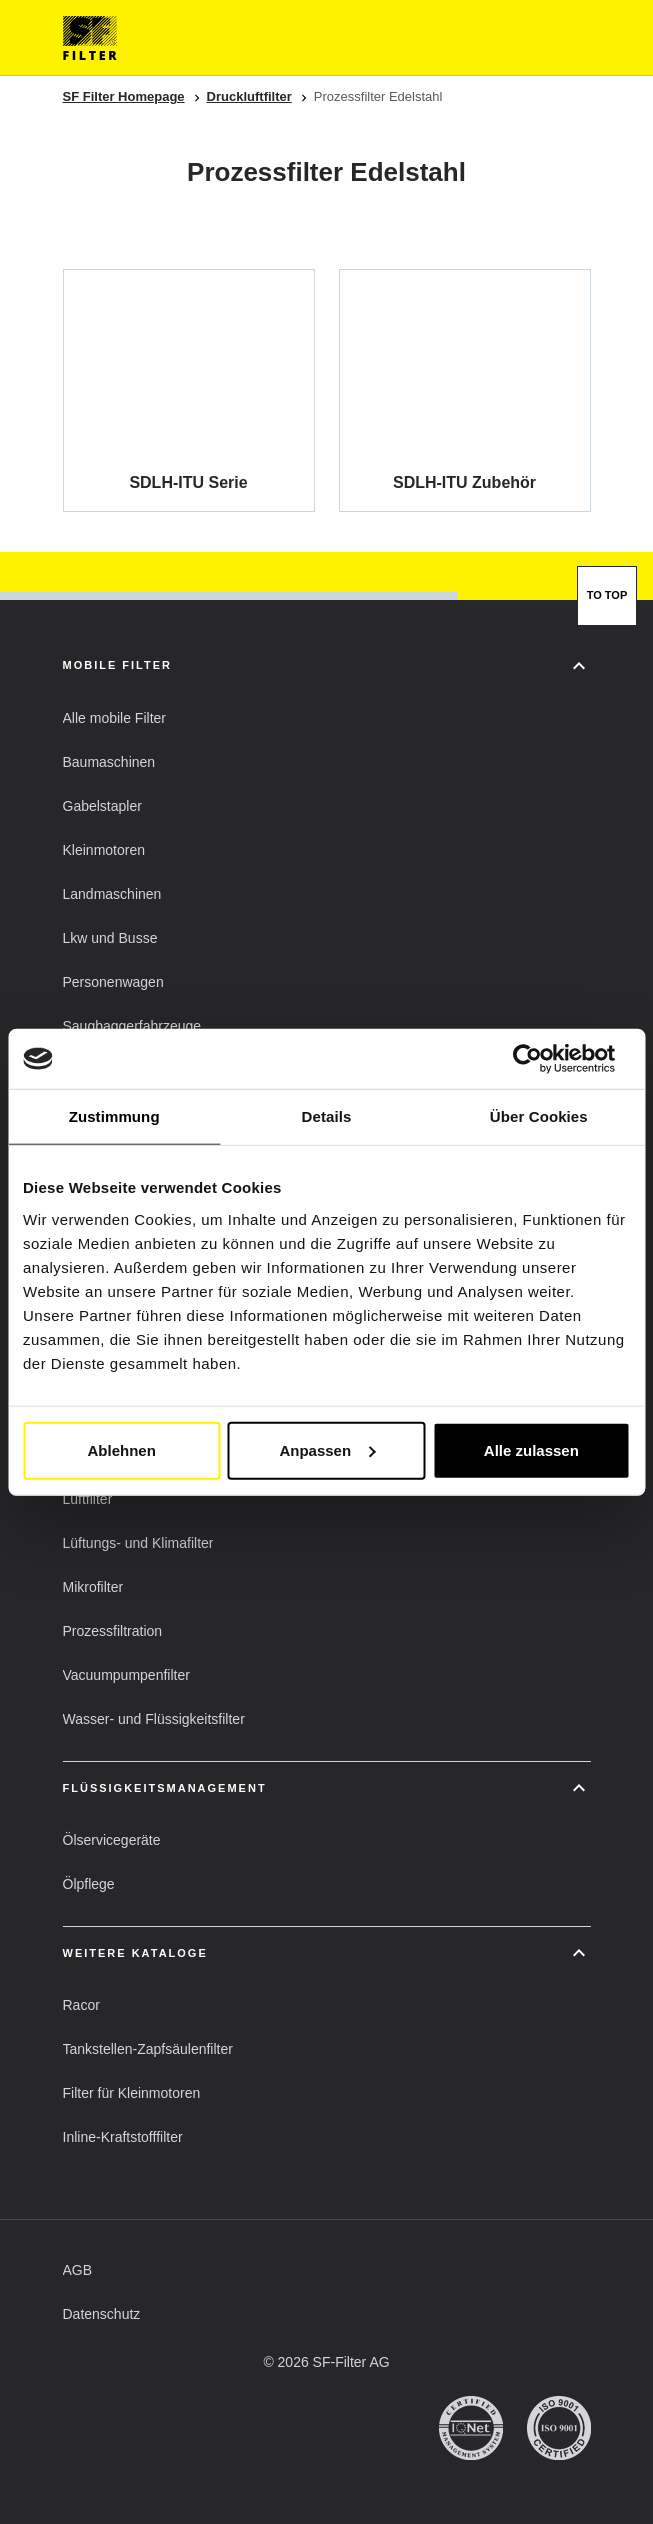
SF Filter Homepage (124, 96)
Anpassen (327, 1449)
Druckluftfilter (249, 96)
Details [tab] (327, 1116)
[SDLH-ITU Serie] (189, 390)
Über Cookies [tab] (539, 1116)
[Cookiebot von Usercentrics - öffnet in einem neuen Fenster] (542, 1059)
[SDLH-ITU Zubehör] (465, 390)
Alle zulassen (531, 1449)
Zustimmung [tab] (114, 1116)
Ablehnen (122, 1449)
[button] (114, 718)
